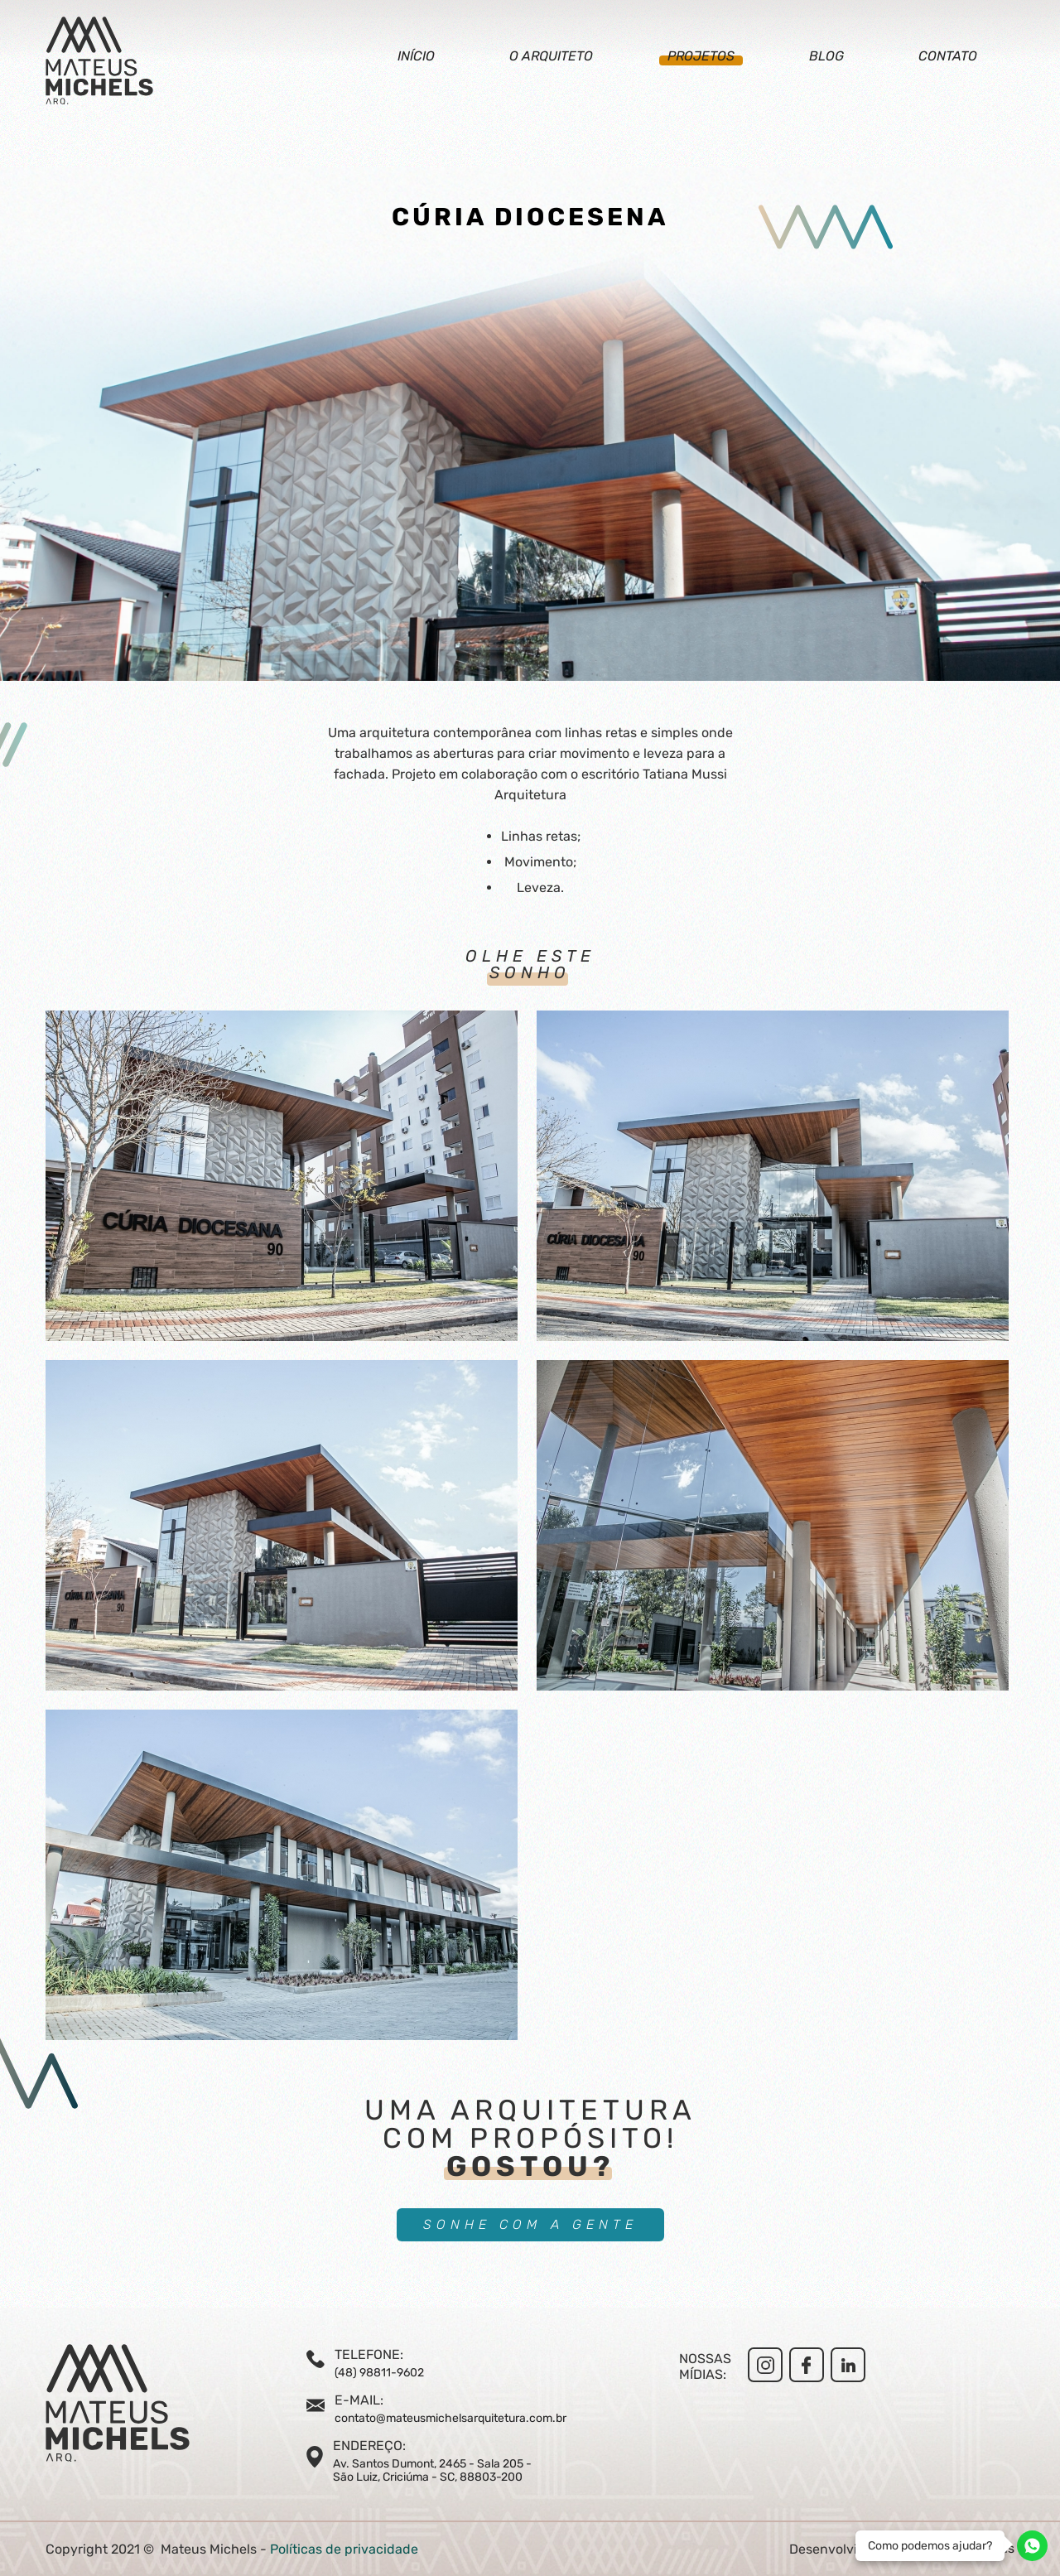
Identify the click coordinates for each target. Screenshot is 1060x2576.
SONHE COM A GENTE (530, 2224)
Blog (826, 56)
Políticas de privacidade (344, 2549)
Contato (947, 56)
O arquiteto (551, 56)
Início (416, 56)
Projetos (701, 56)
